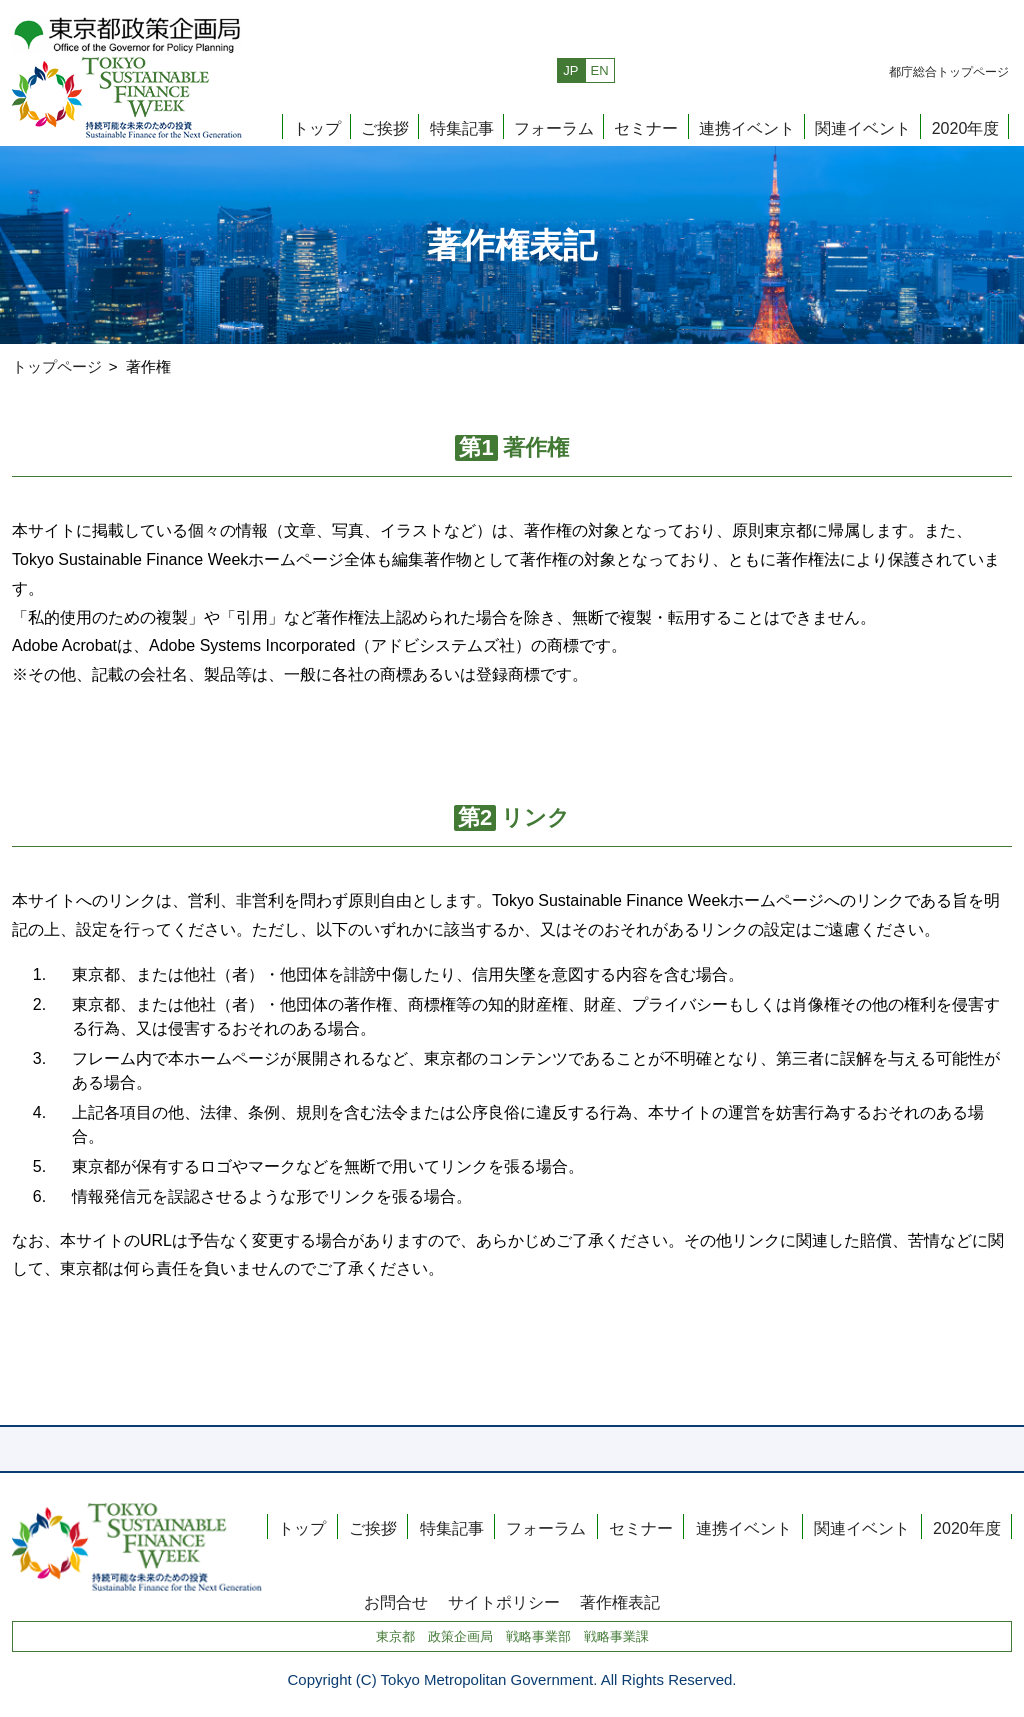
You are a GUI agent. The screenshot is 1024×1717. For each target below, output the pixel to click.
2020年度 (966, 127)
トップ (317, 127)
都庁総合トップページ (949, 72)
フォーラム (554, 127)
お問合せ (396, 1602)
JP (570, 70)
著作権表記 (620, 1602)
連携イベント (747, 127)
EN (600, 70)
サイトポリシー (504, 1602)
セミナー (646, 127)
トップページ (57, 366)
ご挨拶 (385, 127)
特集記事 (462, 127)
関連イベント (863, 127)
